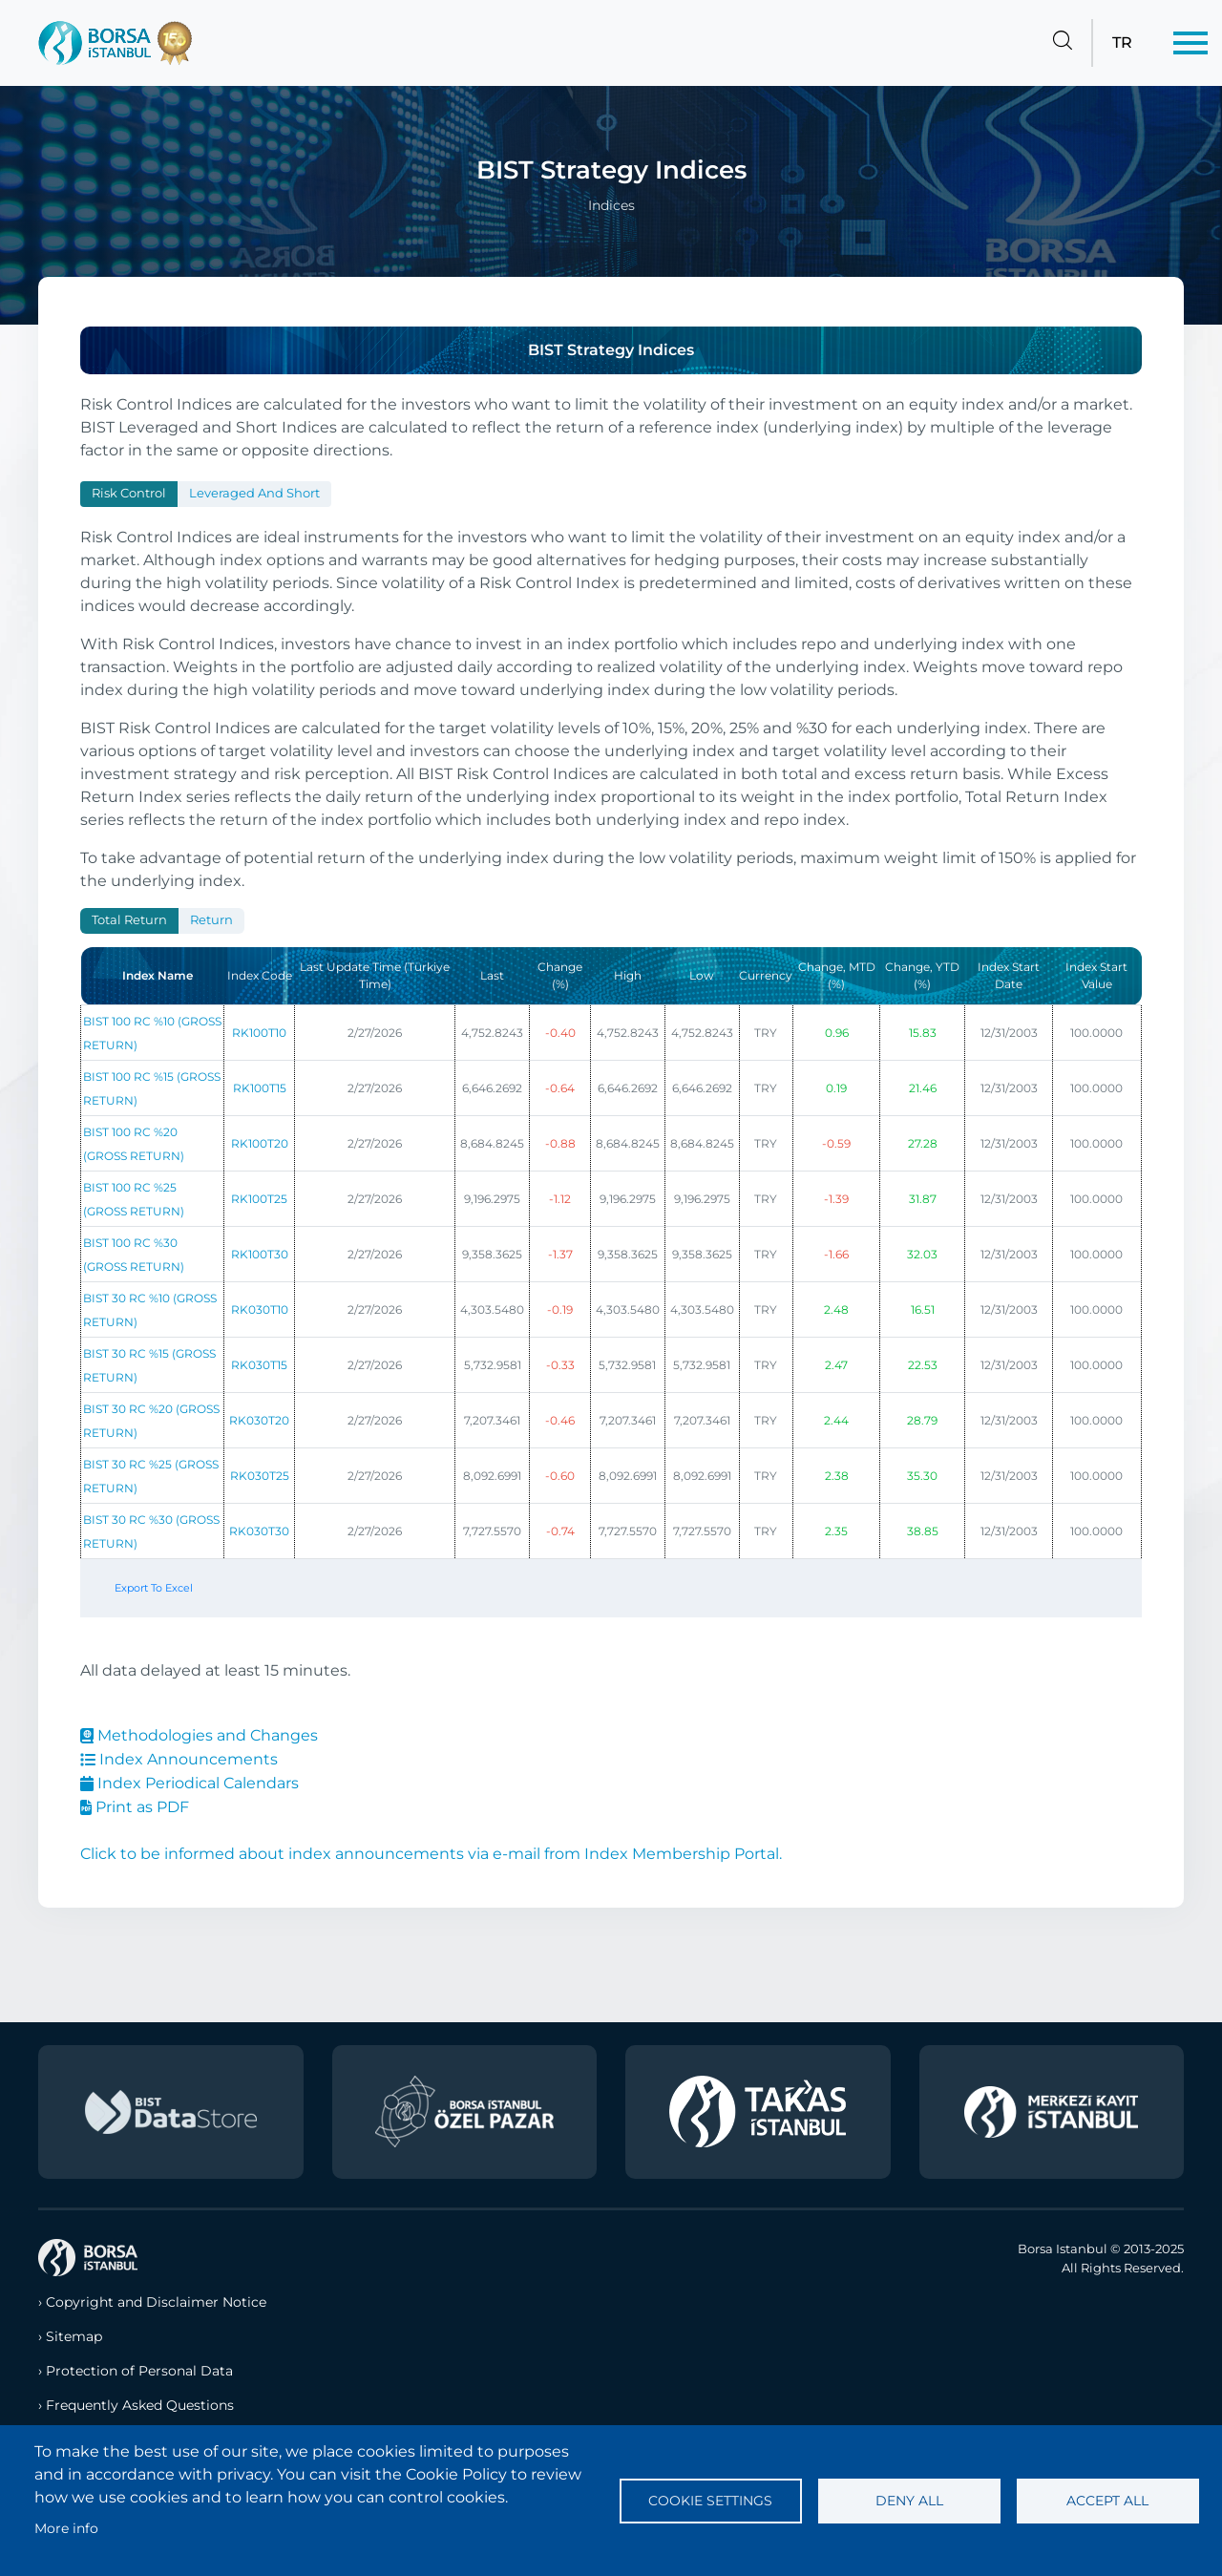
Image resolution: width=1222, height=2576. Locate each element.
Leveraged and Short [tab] (254, 493)
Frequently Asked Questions (140, 2405)
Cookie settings (710, 2500)
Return (211, 920)
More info (66, 2528)
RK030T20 (259, 1420)
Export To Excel (154, 1587)
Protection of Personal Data (139, 2370)
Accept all (1107, 2500)
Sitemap (74, 2336)
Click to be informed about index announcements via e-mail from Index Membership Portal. (431, 1854)
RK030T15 (259, 1365)
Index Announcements (179, 1759)
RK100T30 (259, 1254)
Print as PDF (134, 1807)
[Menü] (1190, 43)
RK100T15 (259, 1088)
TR (1122, 42)
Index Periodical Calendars (189, 1783)
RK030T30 (259, 1531)
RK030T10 (259, 1309)
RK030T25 (259, 1475)
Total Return (129, 920)
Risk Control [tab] (129, 493)
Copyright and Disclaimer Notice (156, 2302)
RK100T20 (259, 1143)
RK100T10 (259, 1032)
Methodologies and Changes (199, 1735)
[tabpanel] (611, 1280)
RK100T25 (259, 1199)
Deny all (909, 2500)
